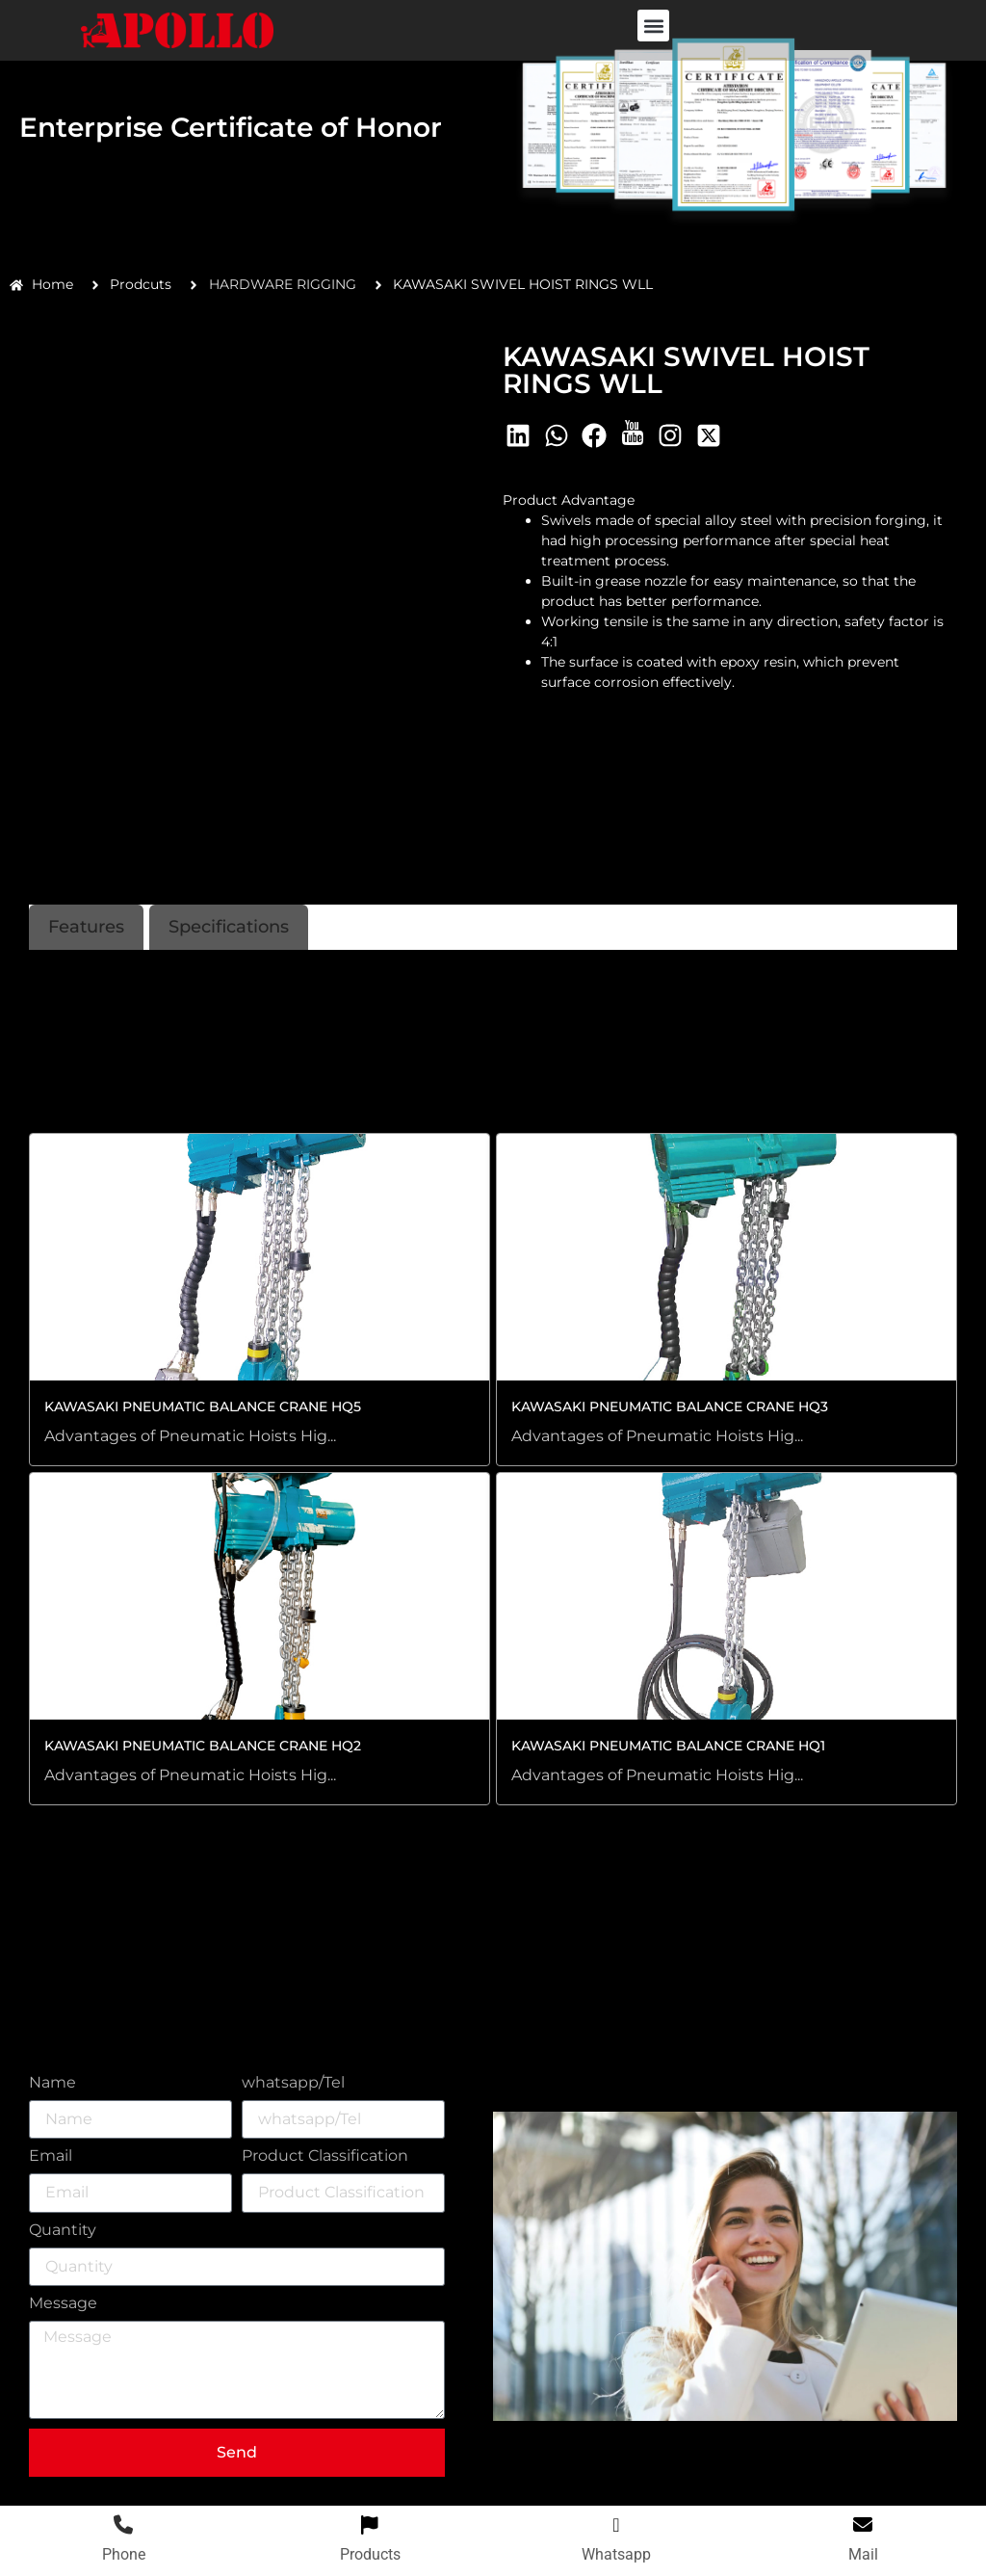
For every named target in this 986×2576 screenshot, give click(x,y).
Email (50, 2156)
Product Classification (325, 2156)
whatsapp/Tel (293, 2083)
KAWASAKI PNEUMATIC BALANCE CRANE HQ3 (669, 1406)
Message (63, 2304)
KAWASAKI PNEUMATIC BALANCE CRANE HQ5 (202, 1406)
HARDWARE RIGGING (282, 284)
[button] (653, 25)
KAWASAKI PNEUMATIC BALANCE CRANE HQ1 (668, 1745)
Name (52, 2083)
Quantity (62, 2230)
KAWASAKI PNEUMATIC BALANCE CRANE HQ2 (202, 1745)
